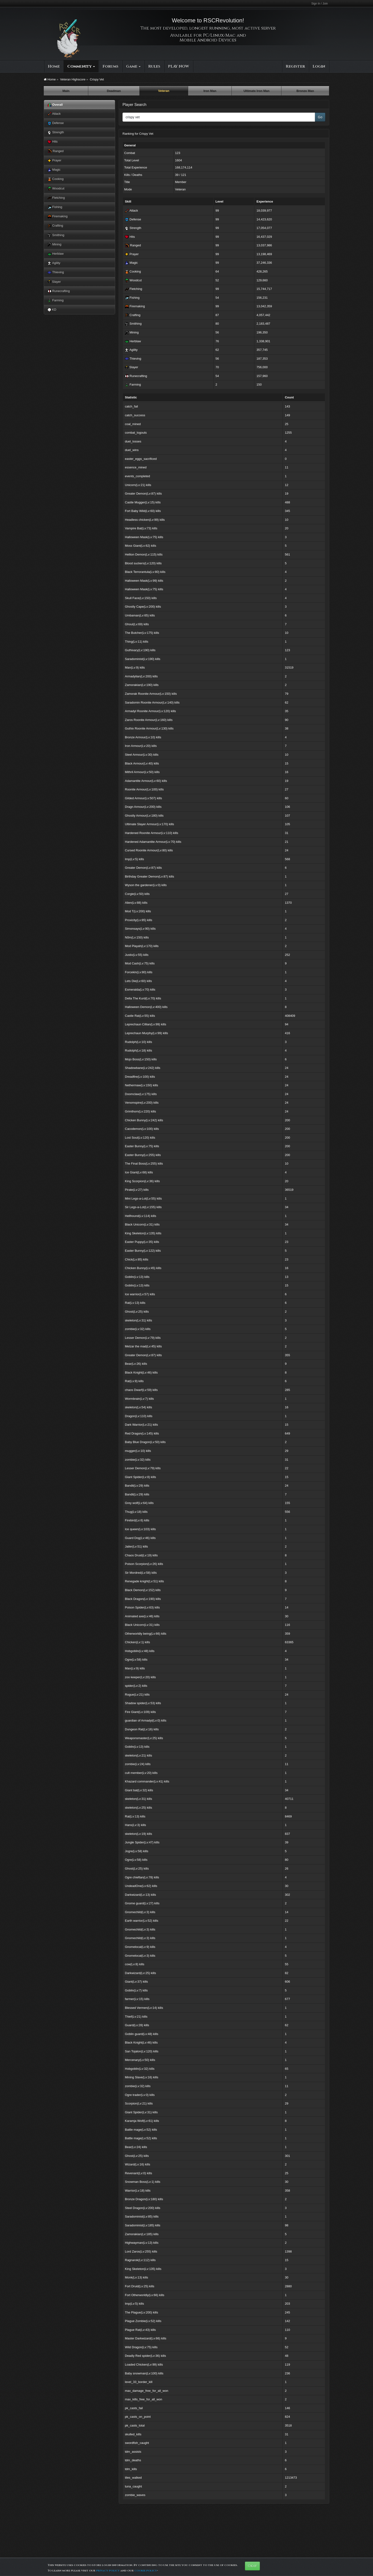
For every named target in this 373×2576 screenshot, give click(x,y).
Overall (55, 105)
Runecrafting (59, 291)
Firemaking (58, 216)
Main (65, 91)
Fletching (56, 198)
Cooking (56, 179)
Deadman (114, 91)
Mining (54, 245)
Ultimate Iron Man (256, 91)
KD (52, 310)
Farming (56, 300)
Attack (54, 114)
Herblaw (56, 254)
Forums (110, 66)
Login (319, 66)
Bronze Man (305, 91)
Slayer (54, 282)
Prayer (54, 161)
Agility (54, 263)
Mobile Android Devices (208, 40)
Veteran (163, 91)
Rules (154, 66)
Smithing (56, 235)
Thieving (56, 272)
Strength (56, 132)
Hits (53, 142)
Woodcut (56, 189)
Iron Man (209, 91)
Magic (54, 170)
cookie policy (145, 2570)
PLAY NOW (178, 66)
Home (54, 66)
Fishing (55, 207)
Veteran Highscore (72, 79)
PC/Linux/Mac (219, 35)
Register (295, 66)
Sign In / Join (319, 3)
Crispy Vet (97, 79)
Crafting (55, 226)
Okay (252, 2566)
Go (320, 117)
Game (133, 66)
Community (81, 66)
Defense (56, 123)
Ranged (56, 151)
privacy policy (108, 2570)
